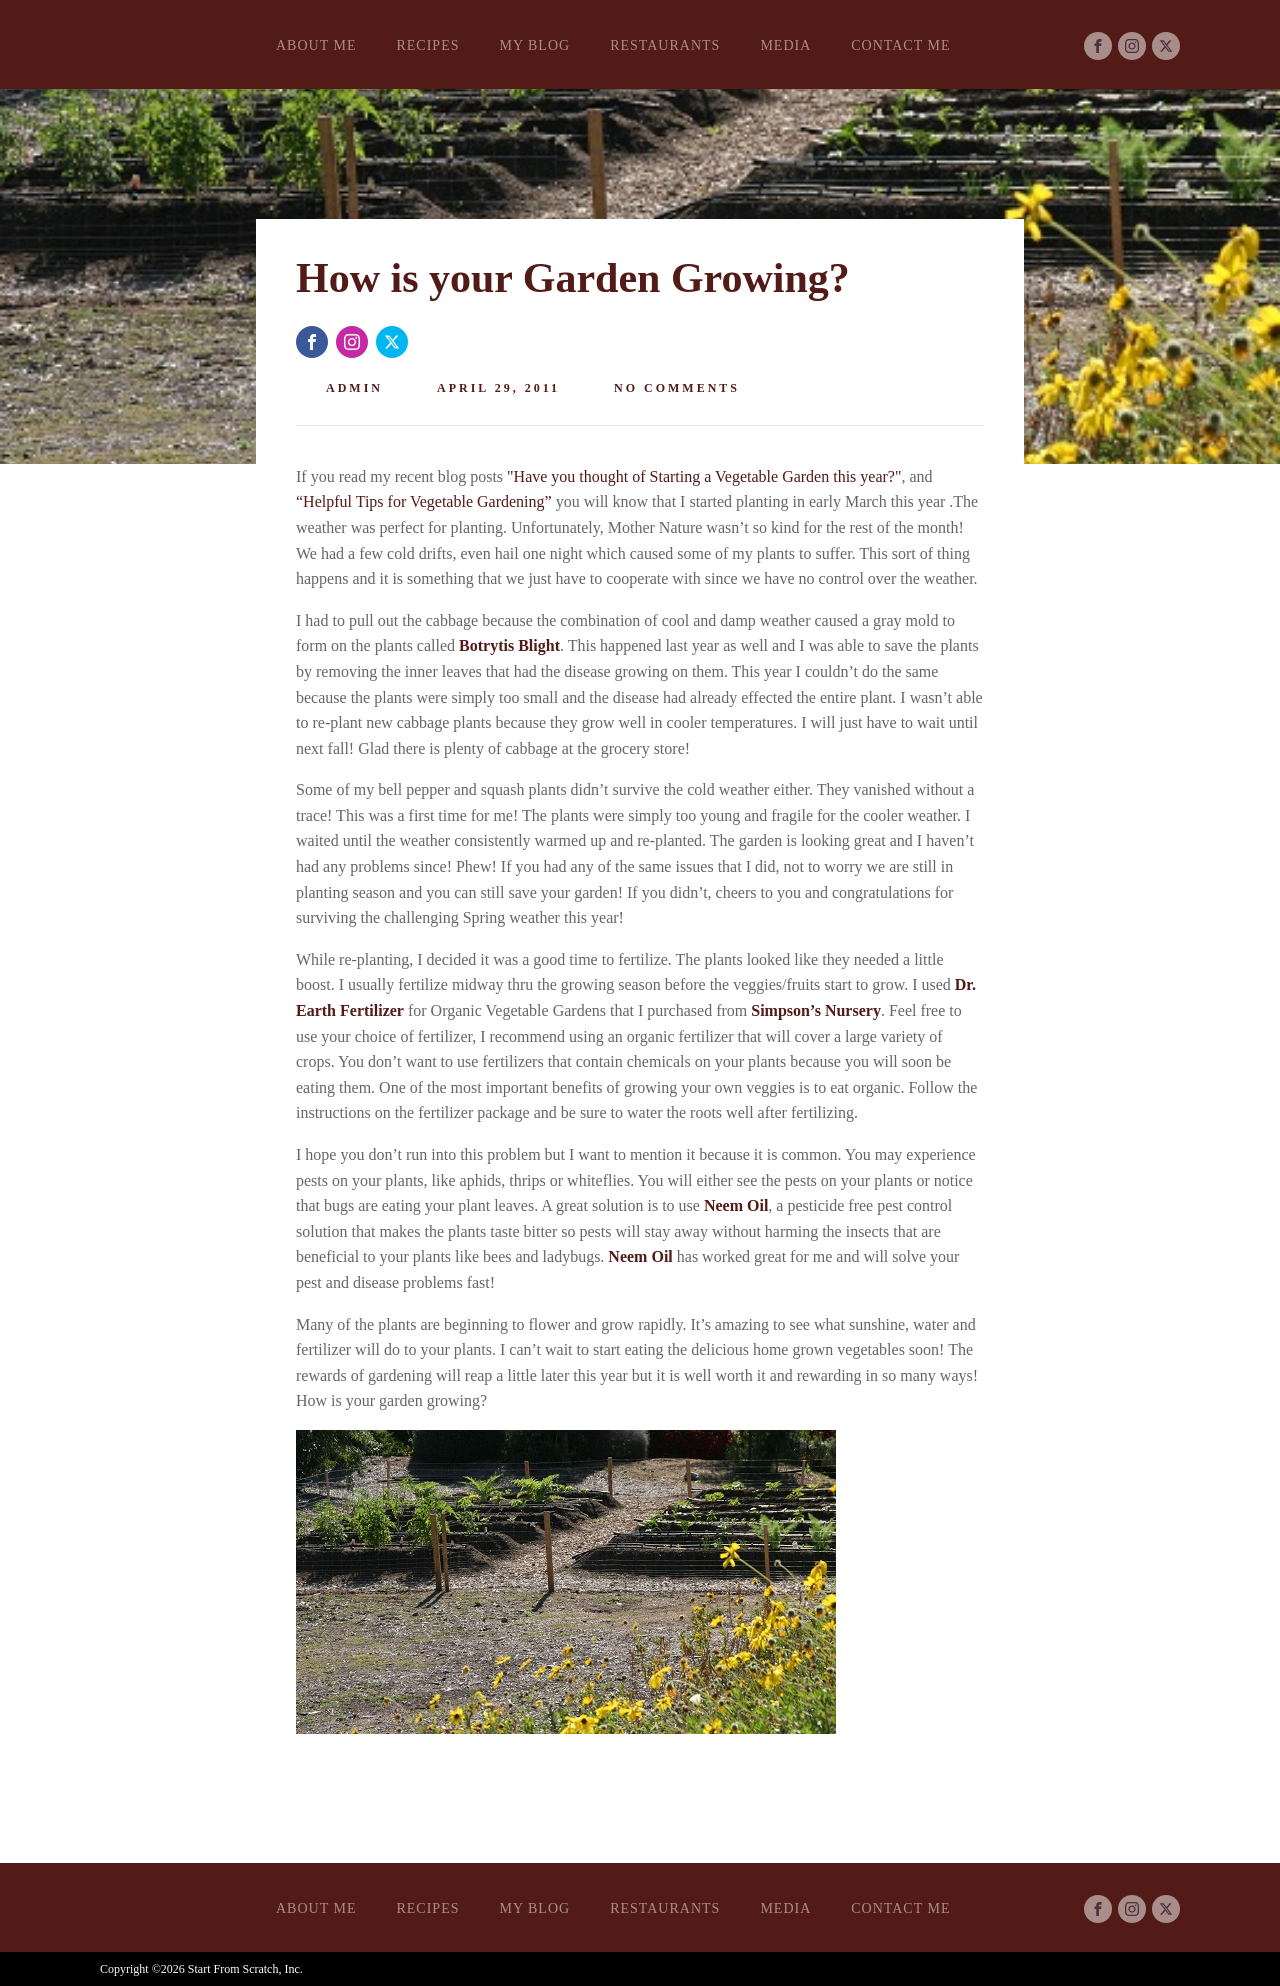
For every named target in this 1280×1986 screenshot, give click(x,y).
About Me (316, 45)
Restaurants (665, 45)
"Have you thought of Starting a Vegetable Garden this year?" (704, 476)
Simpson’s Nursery (816, 1010)
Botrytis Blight (509, 645)
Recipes (427, 45)
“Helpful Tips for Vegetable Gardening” (424, 501)
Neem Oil (736, 1205)
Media (785, 45)
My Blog (534, 45)
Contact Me (900, 45)
